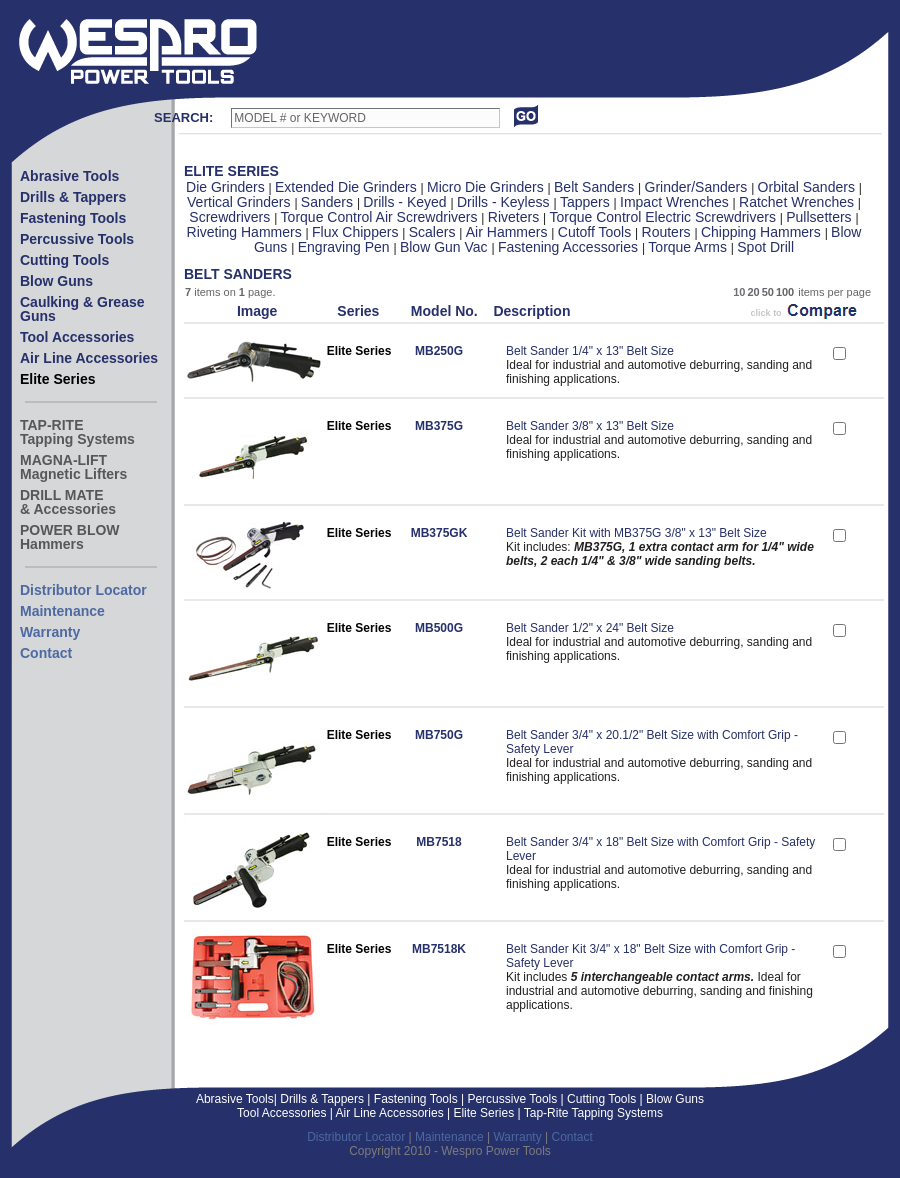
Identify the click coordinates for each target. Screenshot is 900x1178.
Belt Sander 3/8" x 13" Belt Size (590, 426)
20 (753, 292)
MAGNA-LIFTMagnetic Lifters (73, 467)
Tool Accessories (77, 337)
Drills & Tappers (73, 197)
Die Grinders (227, 187)
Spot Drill (765, 247)
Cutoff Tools (596, 232)
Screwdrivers (231, 217)
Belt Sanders (596, 187)
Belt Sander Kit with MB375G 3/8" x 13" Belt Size (636, 533)
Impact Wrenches (676, 202)
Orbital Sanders (808, 187)
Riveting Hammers (246, 232)
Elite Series (58, 379)
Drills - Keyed (406, 202)
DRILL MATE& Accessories (68, 502)
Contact (46, 653)
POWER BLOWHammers (70, 537)
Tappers (587, 202)
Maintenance (62, 611)
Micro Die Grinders (487, 187)
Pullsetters (820, 217)
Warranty (50, 632)
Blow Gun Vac (446, 247)
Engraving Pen (346, 247)
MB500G (439, 628)
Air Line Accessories (89, 358)
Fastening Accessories (570, 247)
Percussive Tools (77, 239)
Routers (668, 232)
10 (739, 292)
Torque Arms (689, 247)
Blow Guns (56, 281)
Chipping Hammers (763, 232)
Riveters (515, 217)
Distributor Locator (83, 590)
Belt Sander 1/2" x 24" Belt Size (590, 628)
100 (785, 292)
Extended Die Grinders (348, 187)
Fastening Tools (73, 218)
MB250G (439, 351)
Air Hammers (509, 232)
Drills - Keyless (505, 202)
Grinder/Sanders (698, 187)
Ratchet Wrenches (798, 202)
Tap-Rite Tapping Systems (592, 1113)
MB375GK (439, 533)
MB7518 (438, 842)
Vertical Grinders (240, 202)
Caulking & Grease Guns (82, 309)
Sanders (329, 202)
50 (768, 292)
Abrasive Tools (69, 176)
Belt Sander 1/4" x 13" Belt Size (590, 351)
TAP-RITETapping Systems (77, 432)
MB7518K (439, 949)
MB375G (439, 426)
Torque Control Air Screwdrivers (381, 217)
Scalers (434, 232)
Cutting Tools (64, 260)
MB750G (439, 735)
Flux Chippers (357, 232)
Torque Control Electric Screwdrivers (665, 217)
